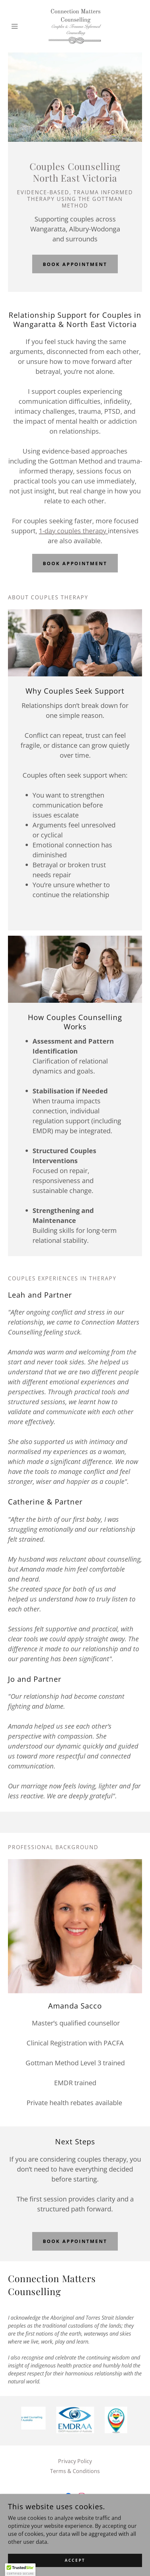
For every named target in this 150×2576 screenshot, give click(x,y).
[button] (18, 26)
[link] (75, 26)
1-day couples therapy (73, 530)
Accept (75, 2560)
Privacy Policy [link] (75, 2461)
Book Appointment (75, 264)
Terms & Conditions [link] (75, 2471)
